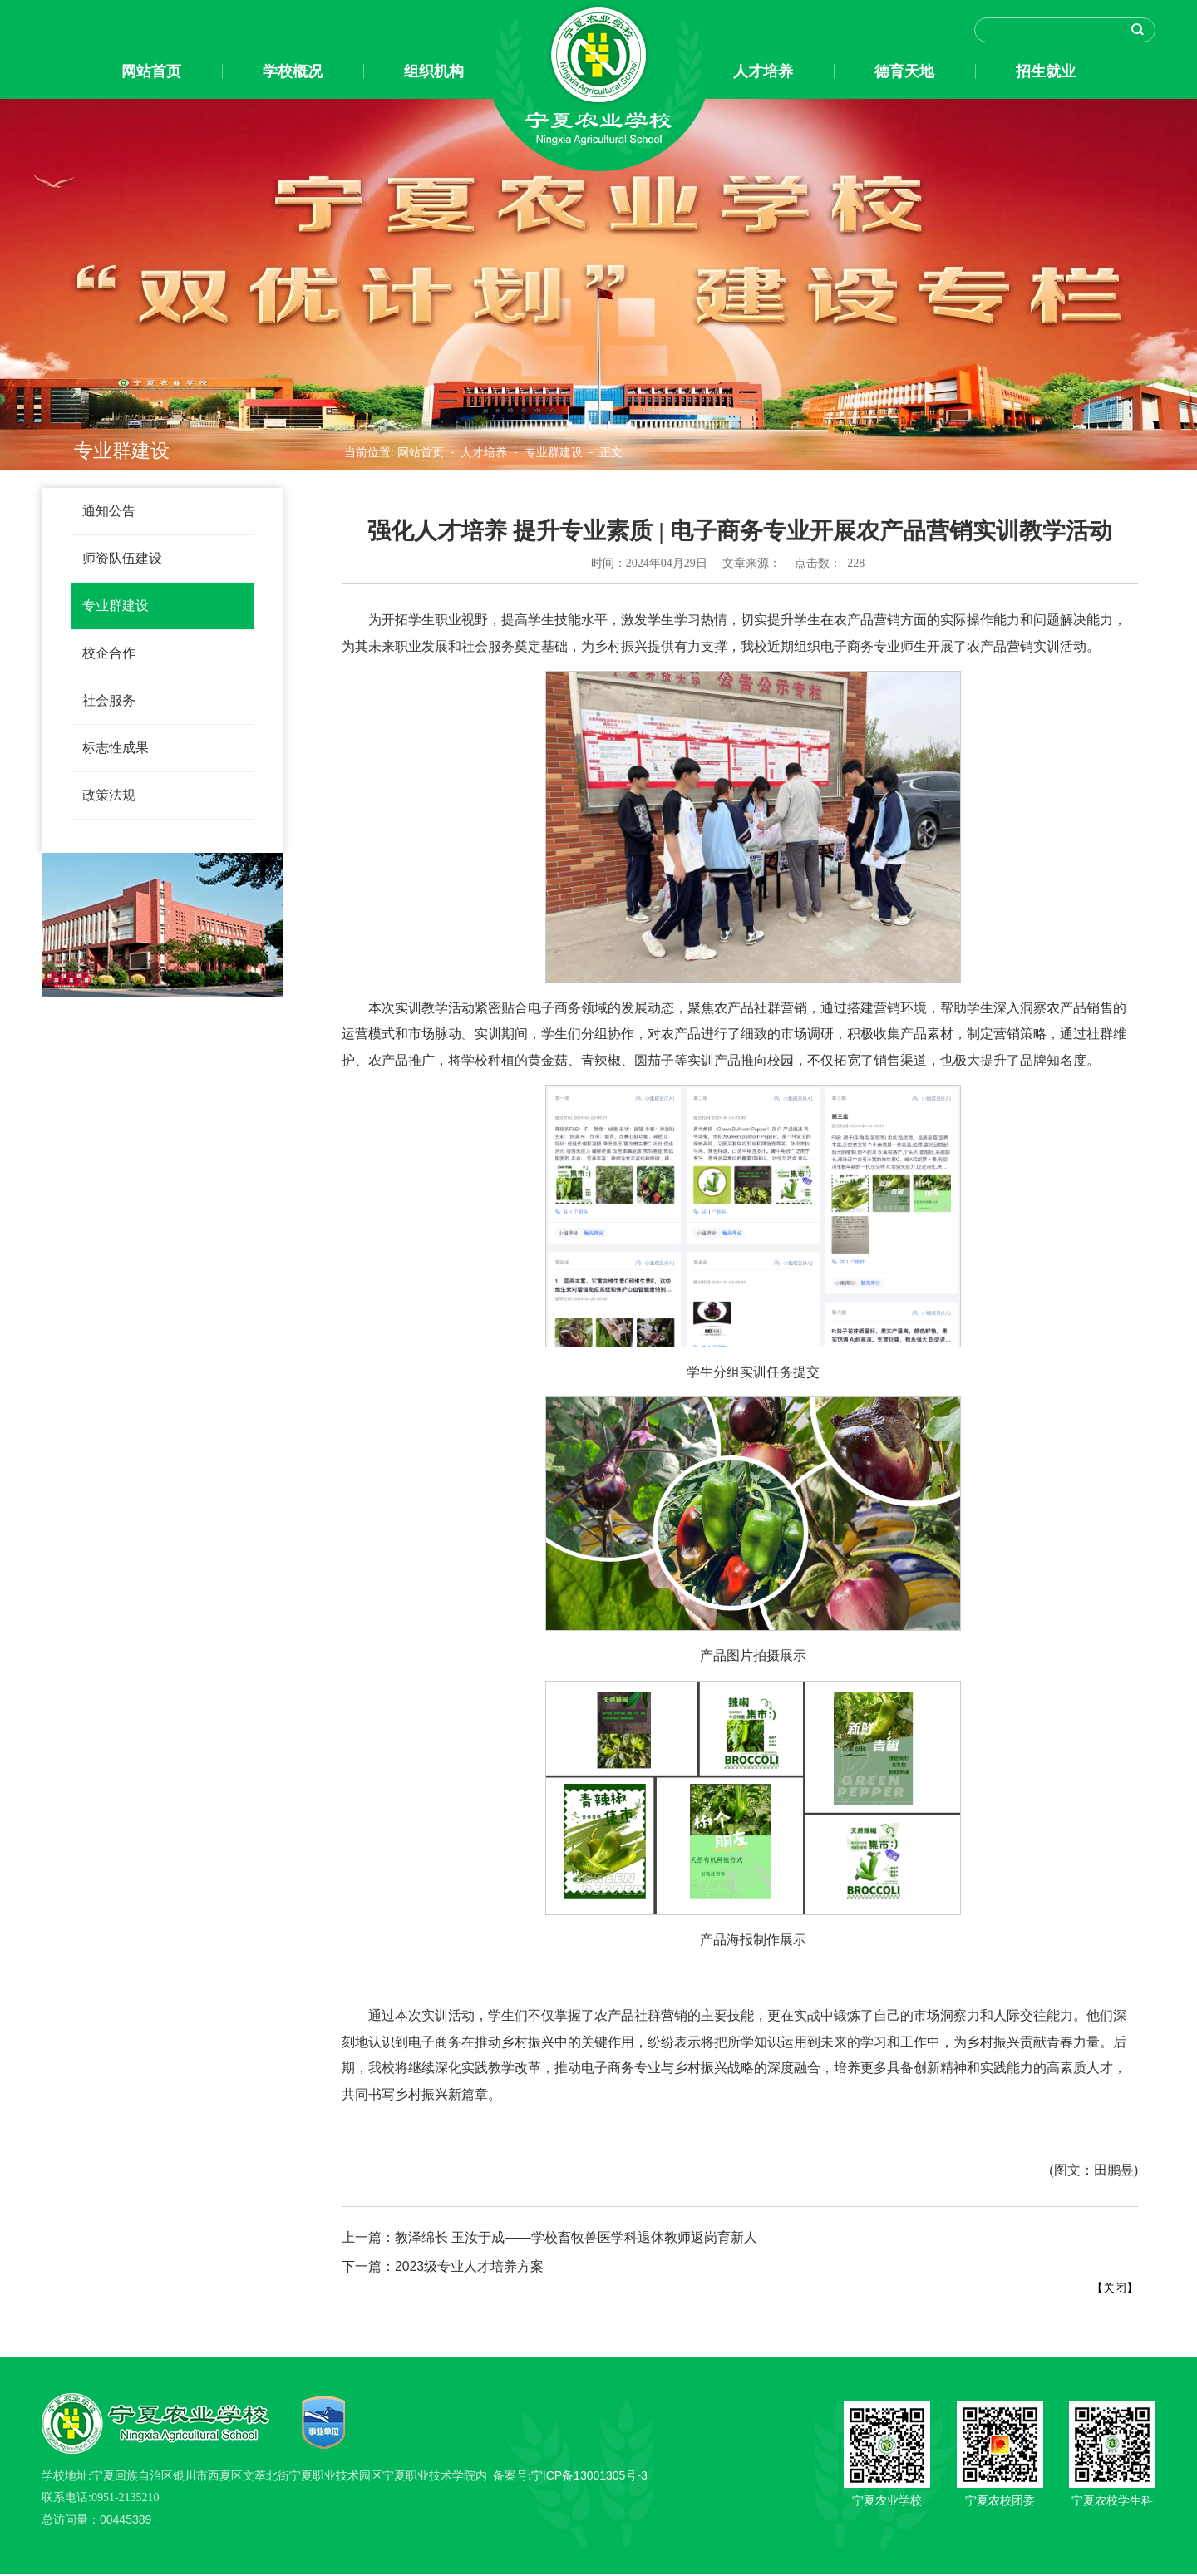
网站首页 (151, 71)
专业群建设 (115, 605)
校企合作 (108, 653)
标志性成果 (115, 748)
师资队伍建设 (122, 558)
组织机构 (434, 71)
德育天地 (904, 71)
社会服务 (108, 700)
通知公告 (108, 511)
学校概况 (293, 71)
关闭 (1114, 2289)
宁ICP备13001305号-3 (589, 2477)
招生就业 (1046, 71)
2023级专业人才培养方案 (443, 2268)
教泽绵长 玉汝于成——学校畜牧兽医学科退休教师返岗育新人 (549, 2238)
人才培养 (763, 71)
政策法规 (108, 795)
